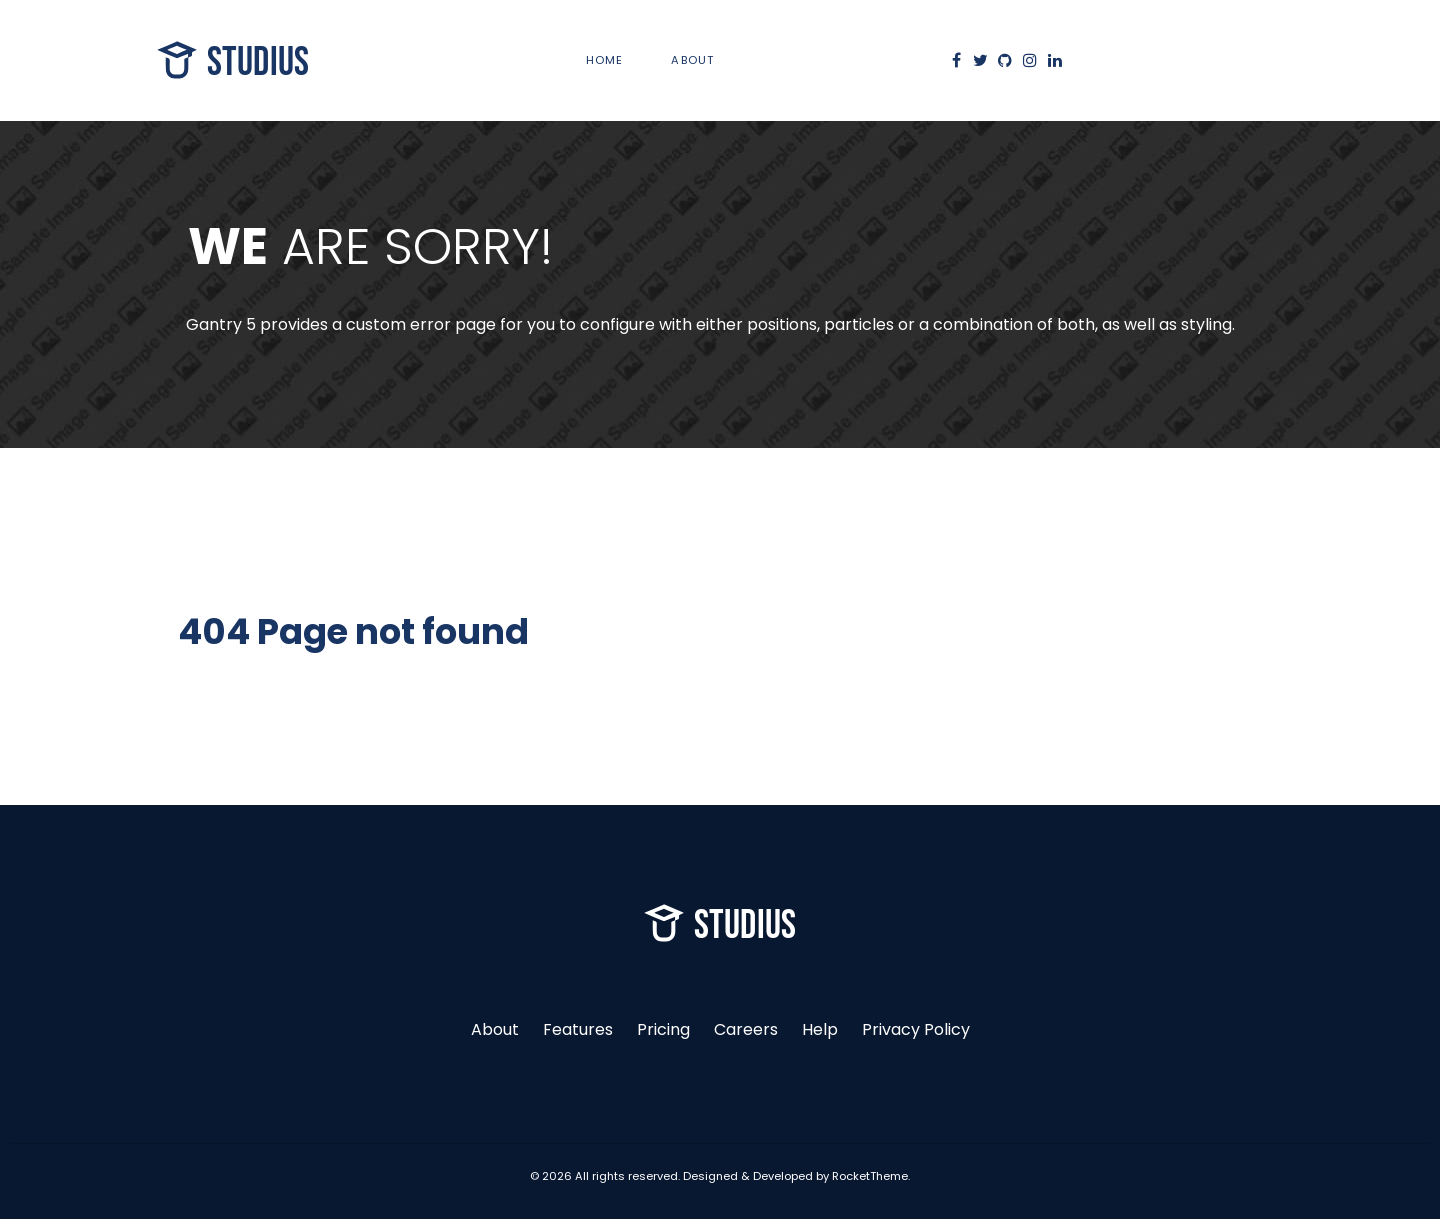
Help (820, 1029)
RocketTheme (870, 1176)
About (495, 1029)
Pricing (663, 1029)
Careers (746, 1029)
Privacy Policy (916, 1029)
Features (578, 1029)
